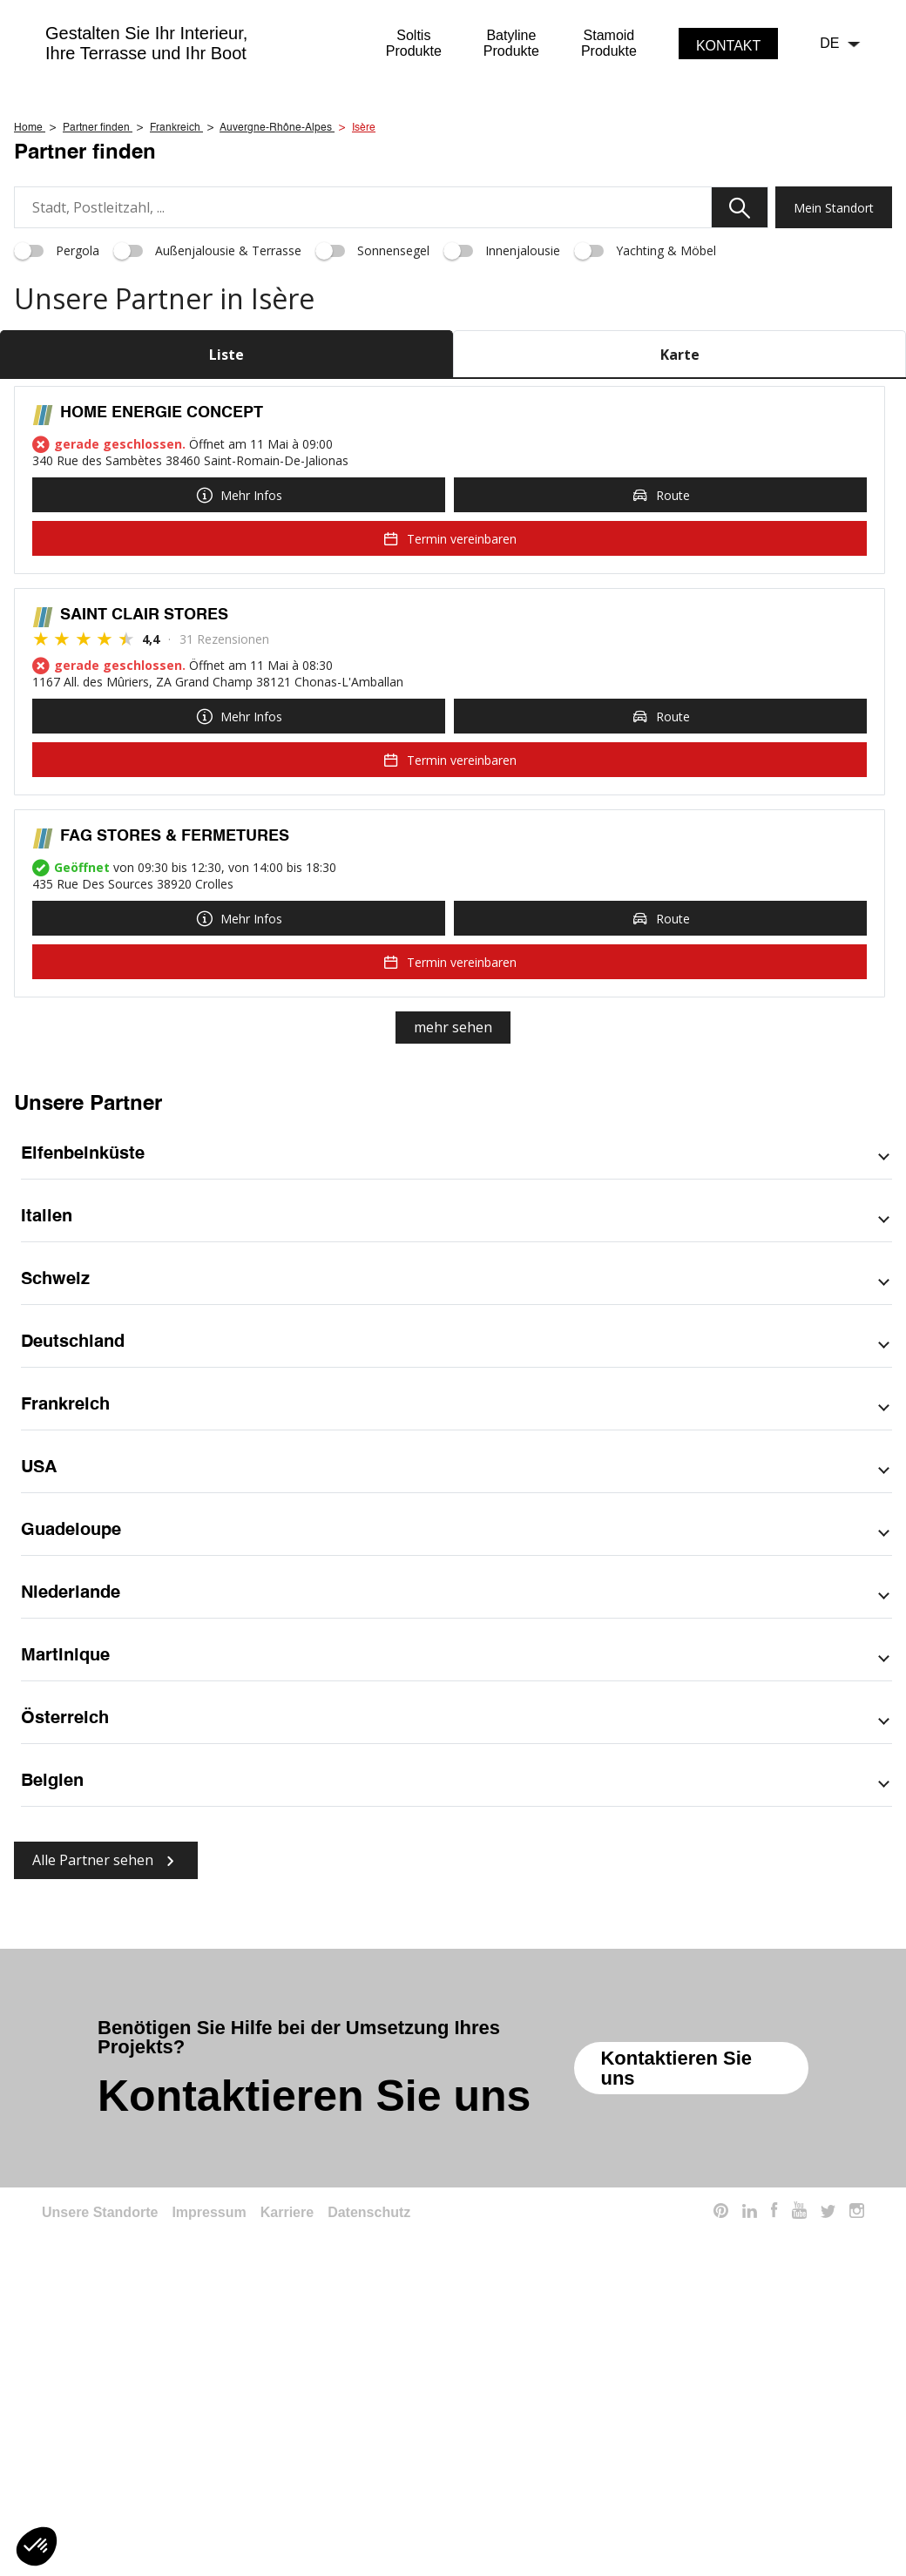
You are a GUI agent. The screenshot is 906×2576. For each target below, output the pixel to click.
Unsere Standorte (100, 2453)
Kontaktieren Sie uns (676, 2309)
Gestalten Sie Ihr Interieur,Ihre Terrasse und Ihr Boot (146, 43)
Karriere (287, 2453)
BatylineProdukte (511, 43)
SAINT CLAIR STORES (144, 856)
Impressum (209, 2453)
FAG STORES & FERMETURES (174, 1077)
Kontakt (728, 45)
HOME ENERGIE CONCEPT (161, 654)
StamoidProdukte (609, 43)
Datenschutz (369, 2453)
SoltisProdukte (414, 43)
